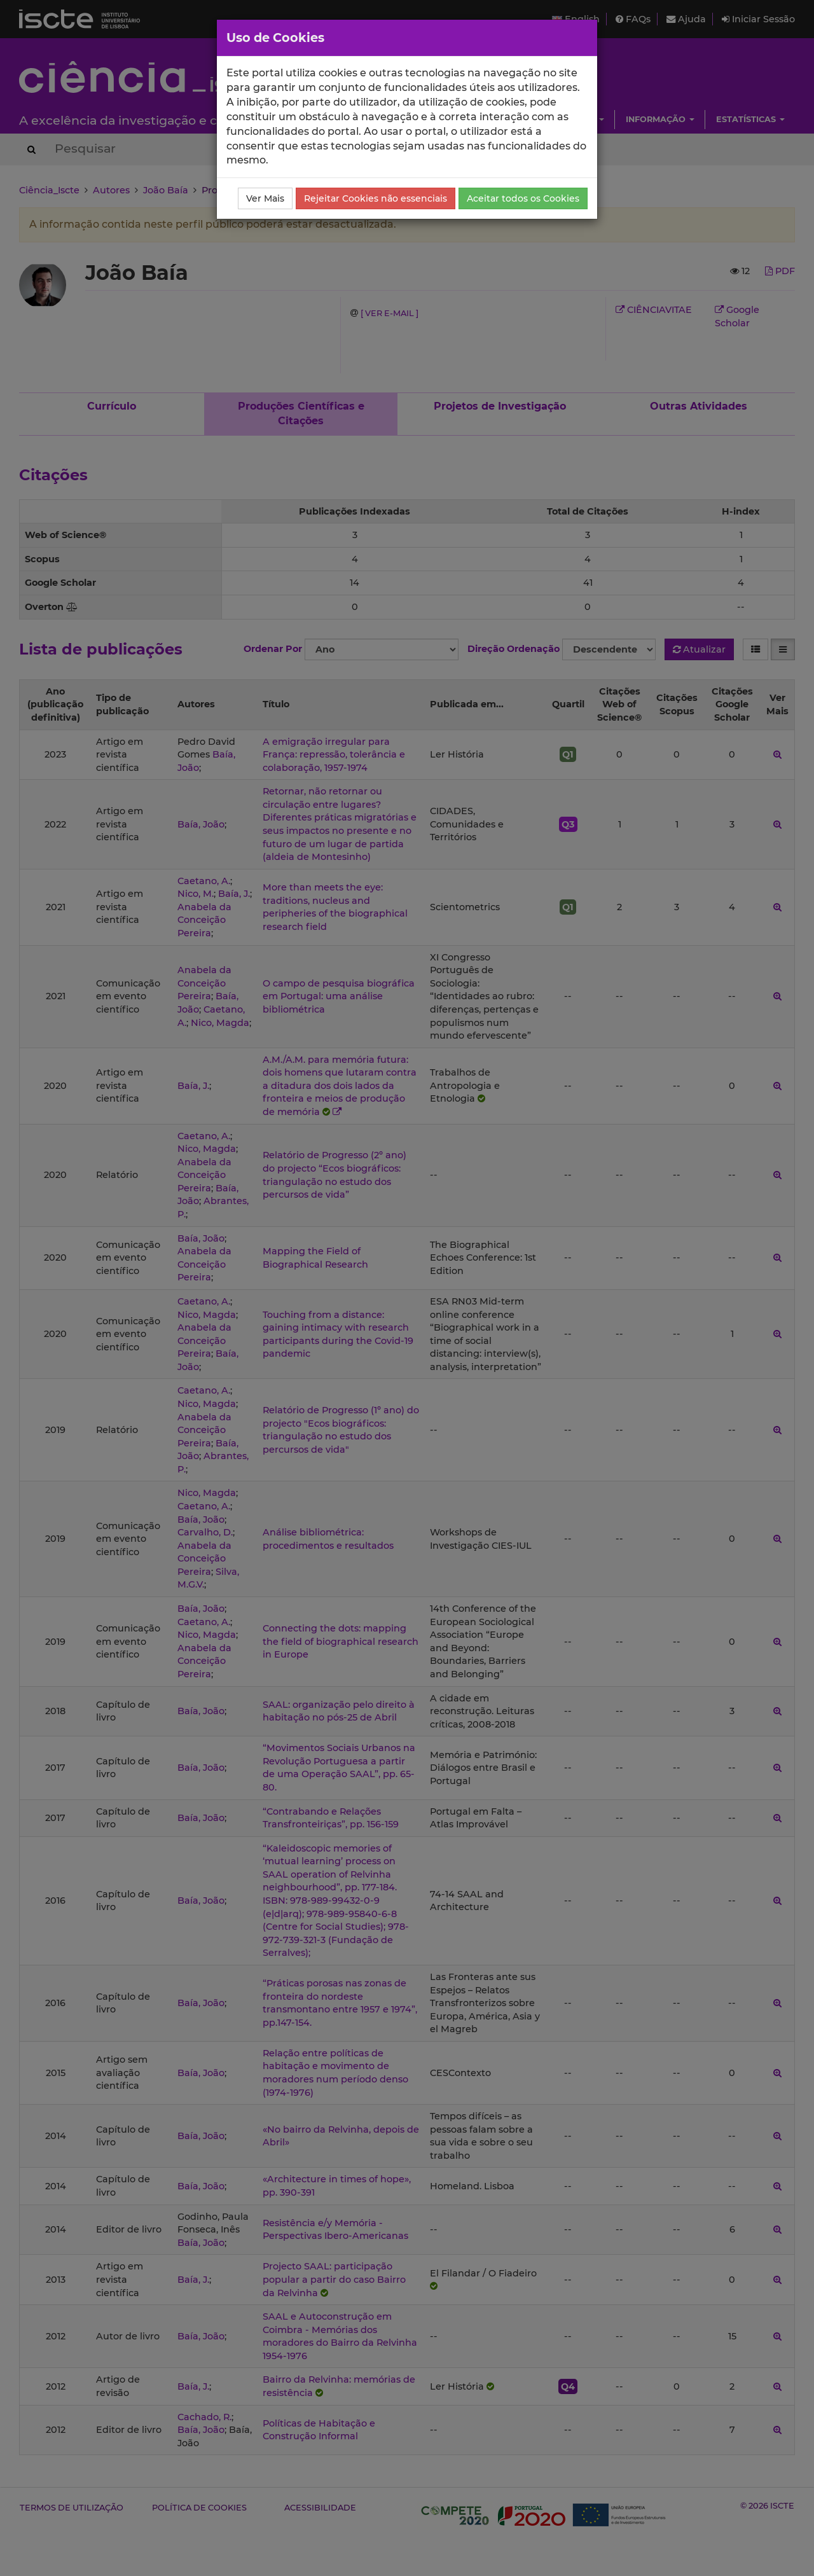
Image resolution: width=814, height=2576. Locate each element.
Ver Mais (265, 198)
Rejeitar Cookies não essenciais (375, 198)
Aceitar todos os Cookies (523, 198)
